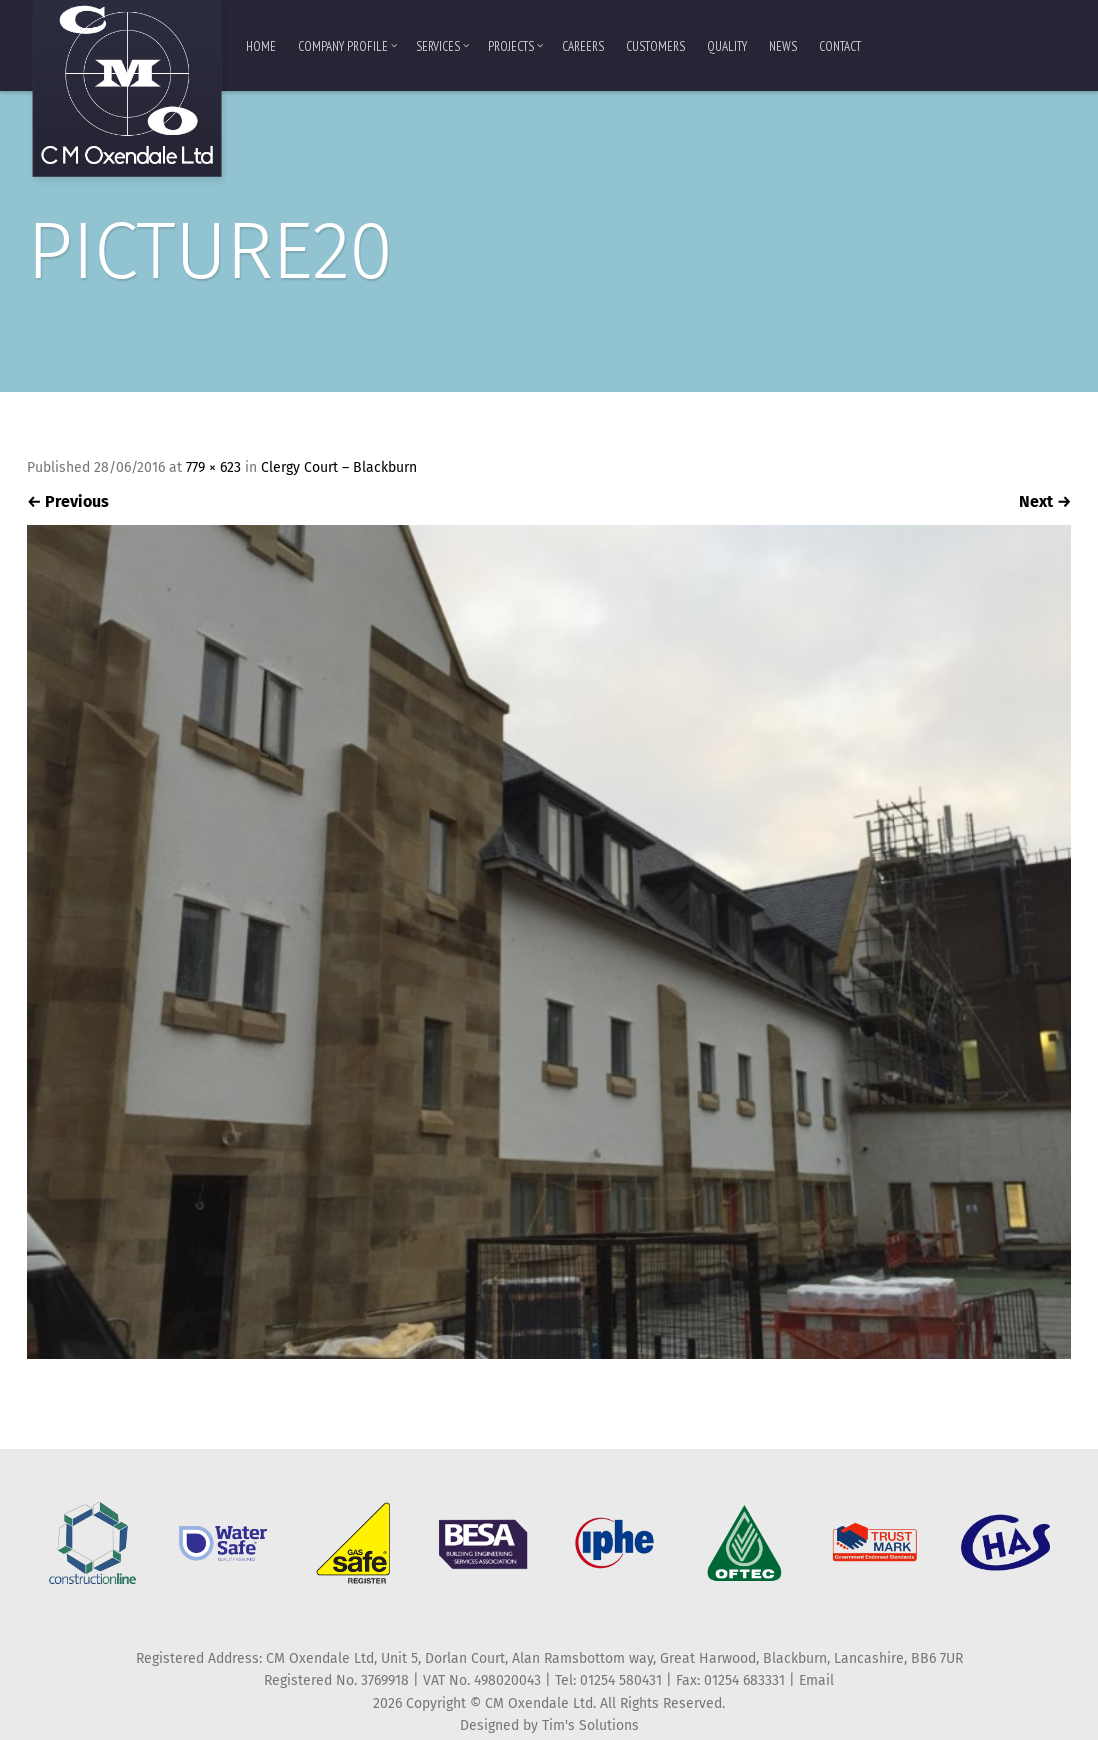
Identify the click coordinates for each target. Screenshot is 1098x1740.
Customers (655, 46)
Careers (583, 46)
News (783, 46)
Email (816, 1680)
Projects (515, 46)
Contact (840, 46)
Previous (68, 501)
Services (442, 46)
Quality (727, 46)
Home (261, 46)
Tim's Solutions (590, 1725)
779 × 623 (213, 467)
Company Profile (347, 46)
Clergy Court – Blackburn (339, 467)
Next (1045, 501)
